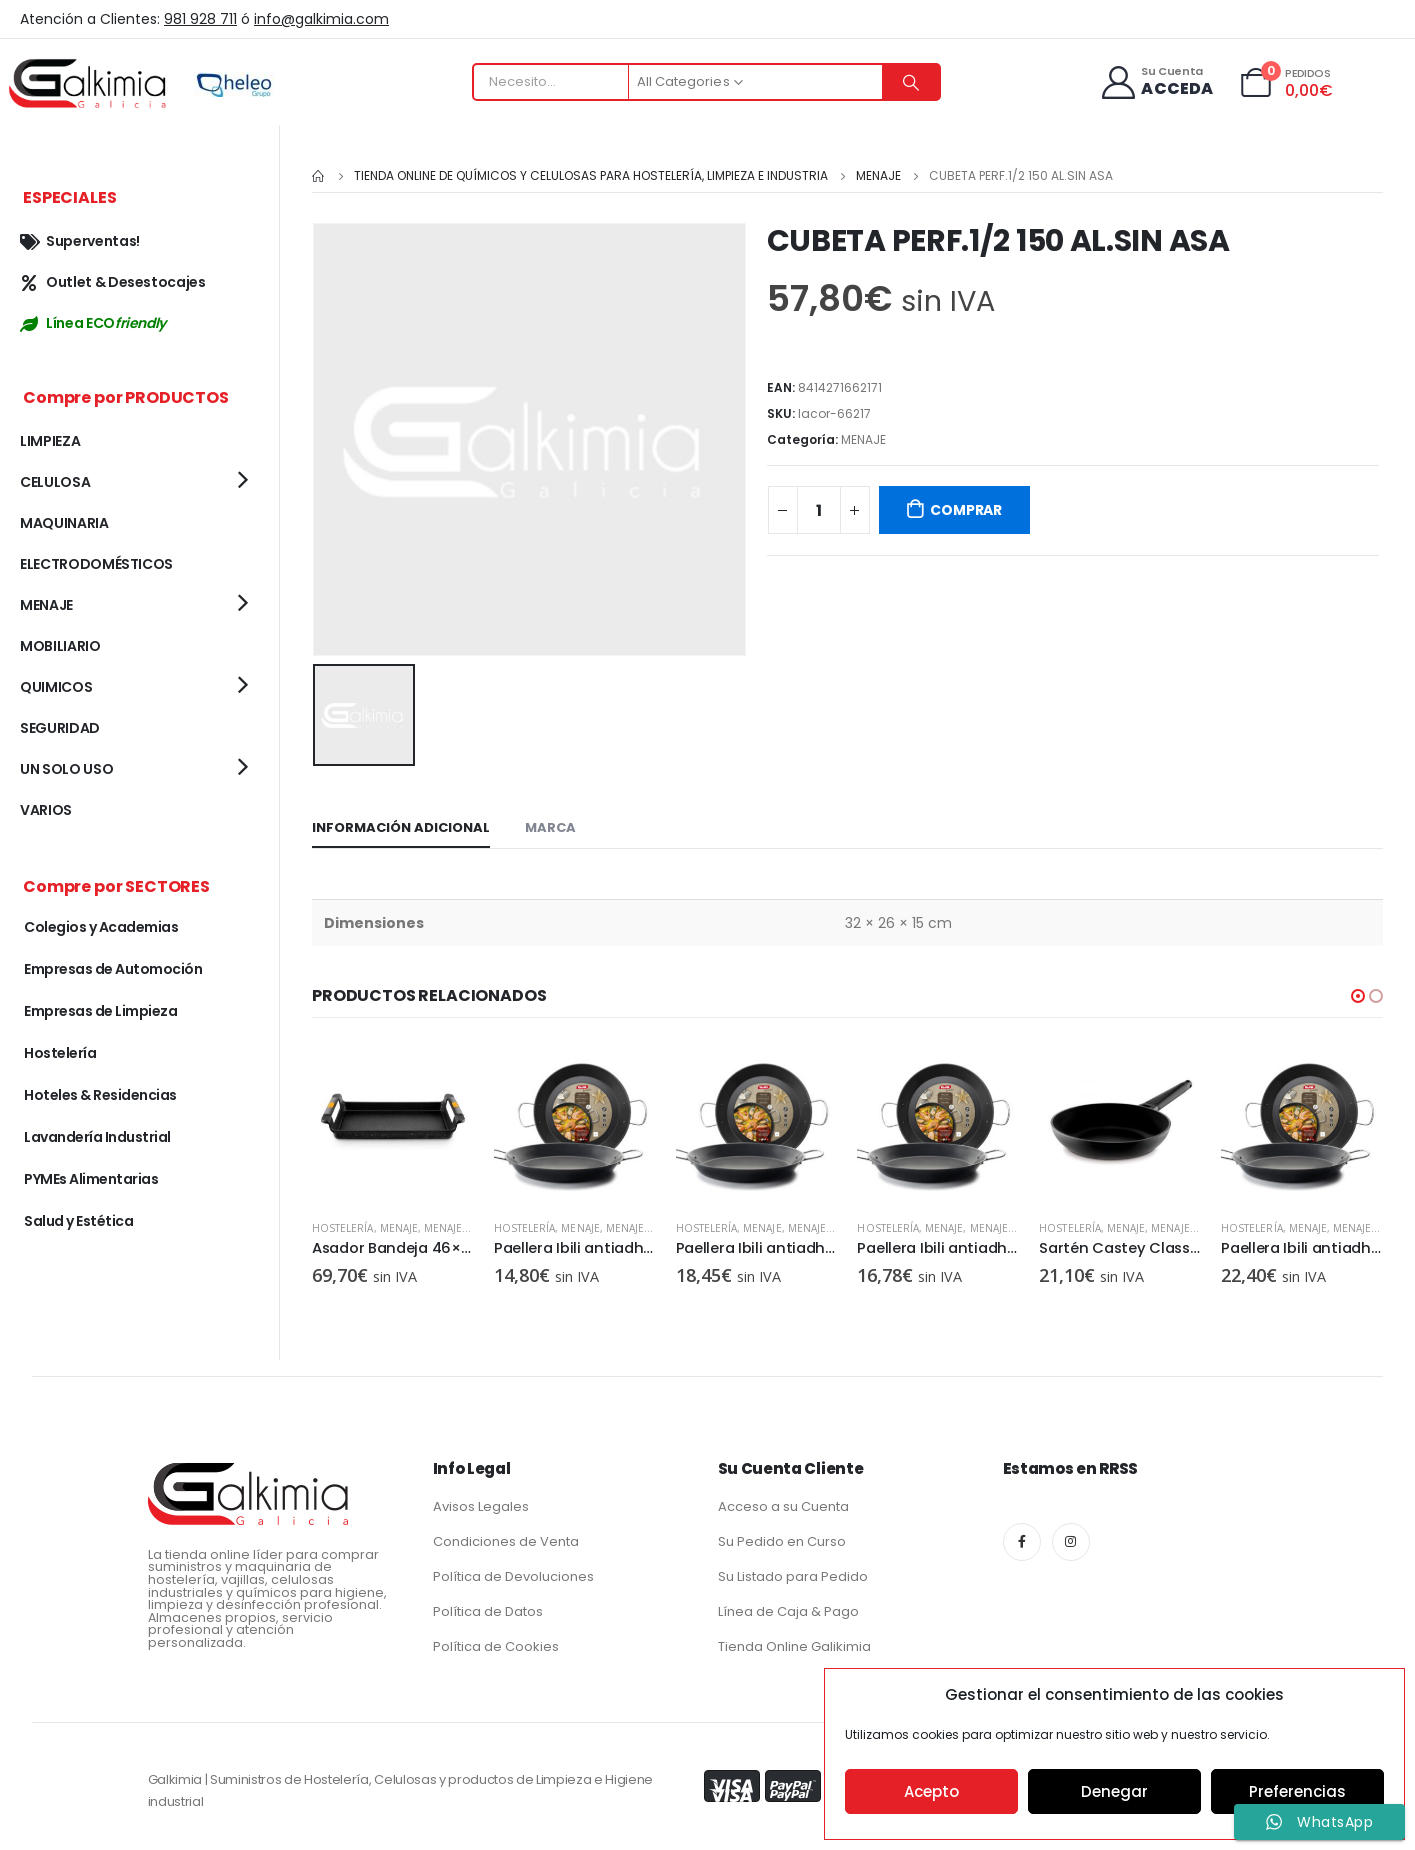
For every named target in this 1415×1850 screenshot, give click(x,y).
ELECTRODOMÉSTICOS (96, 564)
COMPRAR (966, 510)
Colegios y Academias (101, 927)
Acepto (931, 1791)
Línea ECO (93, 323)
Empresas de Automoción (113, 969)
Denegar (1114, 1791)
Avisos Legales (481, 1504)
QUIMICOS (56, 687)
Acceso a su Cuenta (783, 1504)
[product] (393, 1121)
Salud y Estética (78, 1221)
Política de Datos (488, 1609)
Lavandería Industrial (97, 1137)
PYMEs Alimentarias (91, 1179)
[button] (1358, 994)
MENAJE (863, 439)
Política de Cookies (496, 1644)
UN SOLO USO (66, 769)
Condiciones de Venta (506, 1539)
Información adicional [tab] (401, 825)
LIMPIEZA (50, 441)
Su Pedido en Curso (782, 1539)
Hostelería (343, 1226)
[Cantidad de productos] (819, 510)
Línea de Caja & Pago (788, 1609)
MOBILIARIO (60, 646)
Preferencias (1297, 1791)
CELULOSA (55, 482)
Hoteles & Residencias (100, 1095)
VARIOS (46, 810)
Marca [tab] (550, 825)
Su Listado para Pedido (793, 1574)
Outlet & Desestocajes (113, 282)
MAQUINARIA (64, 523)
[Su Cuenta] (1156, 82)
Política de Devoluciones (513, 1574)
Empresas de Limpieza (100, 1011)
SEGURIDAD (60, 728)
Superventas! (80, 241)
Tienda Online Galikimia (794, 1644)
